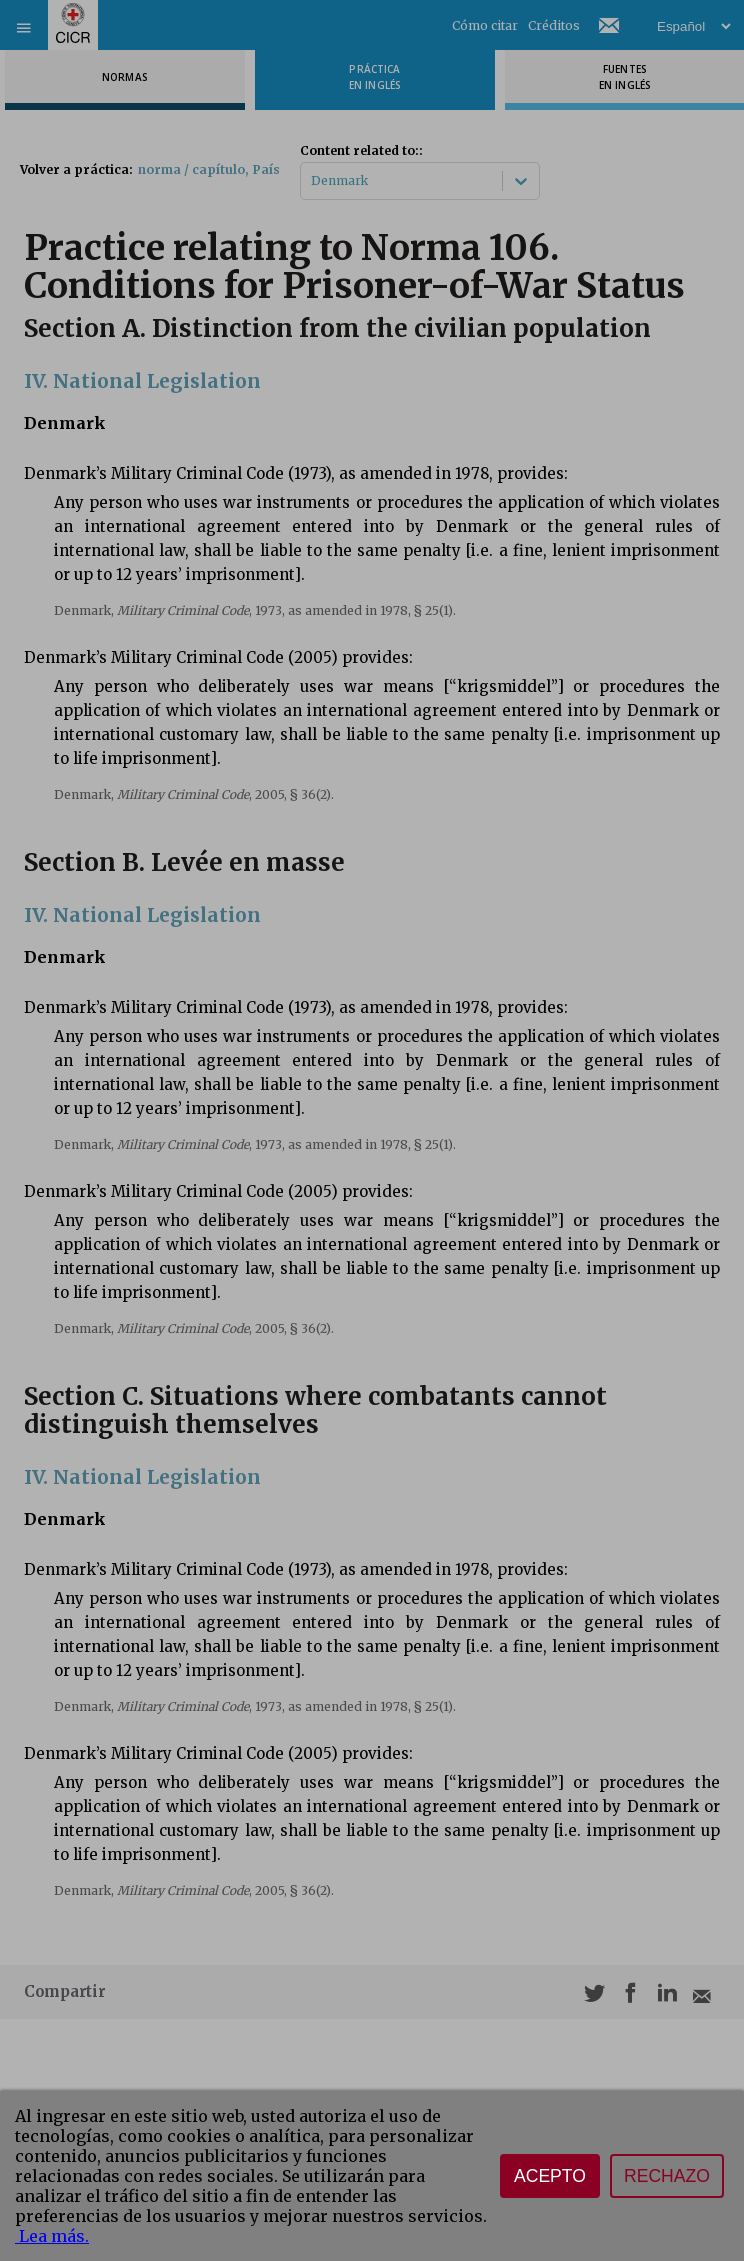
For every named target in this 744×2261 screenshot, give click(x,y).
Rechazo (667, 2176)
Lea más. (52, 2236)
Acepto (550, 2176)
